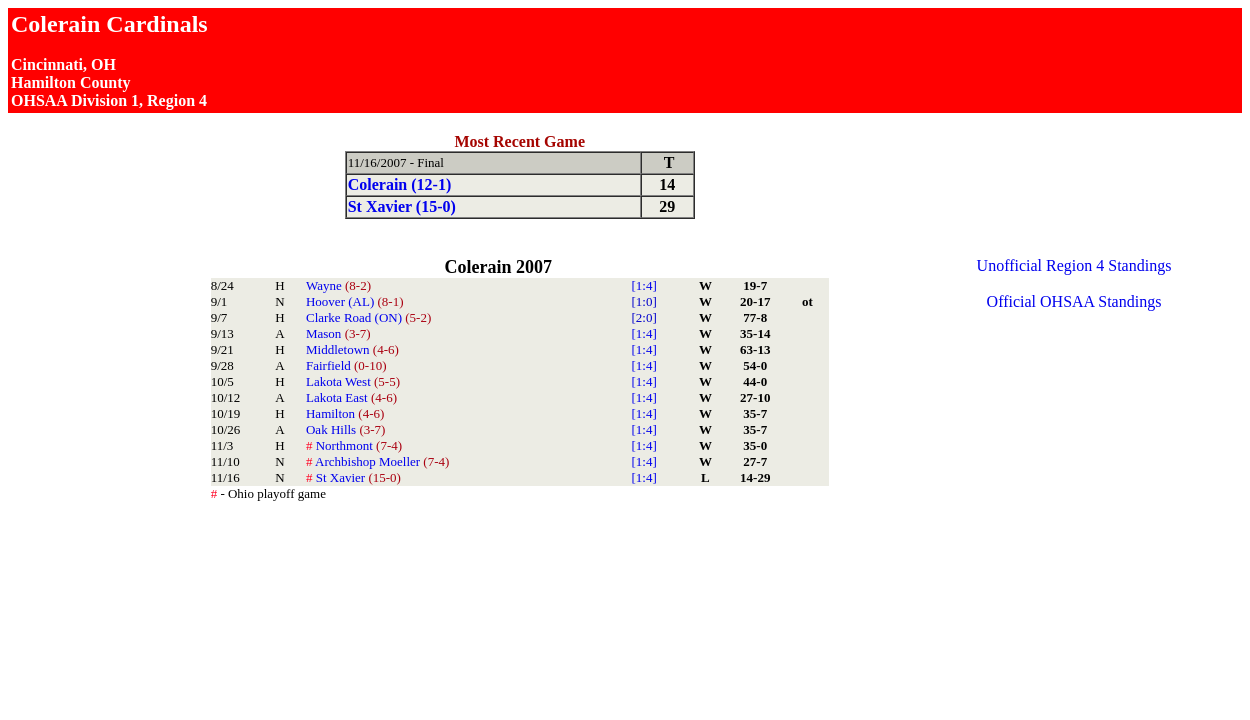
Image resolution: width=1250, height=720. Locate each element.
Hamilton (345, 413)
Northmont (354, 445)
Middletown (352, 349)
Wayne (338, 285)
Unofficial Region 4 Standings (1074, 265)
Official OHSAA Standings (1074, 301)
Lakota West (353, 381)
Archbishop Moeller (377, 461)
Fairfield (346, 365)
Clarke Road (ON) (368, 317)
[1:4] (643, 285)
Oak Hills (345, 429)
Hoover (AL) (354, 301)
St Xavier (353, 477)
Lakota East (351, 397)
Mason (338, 333)
